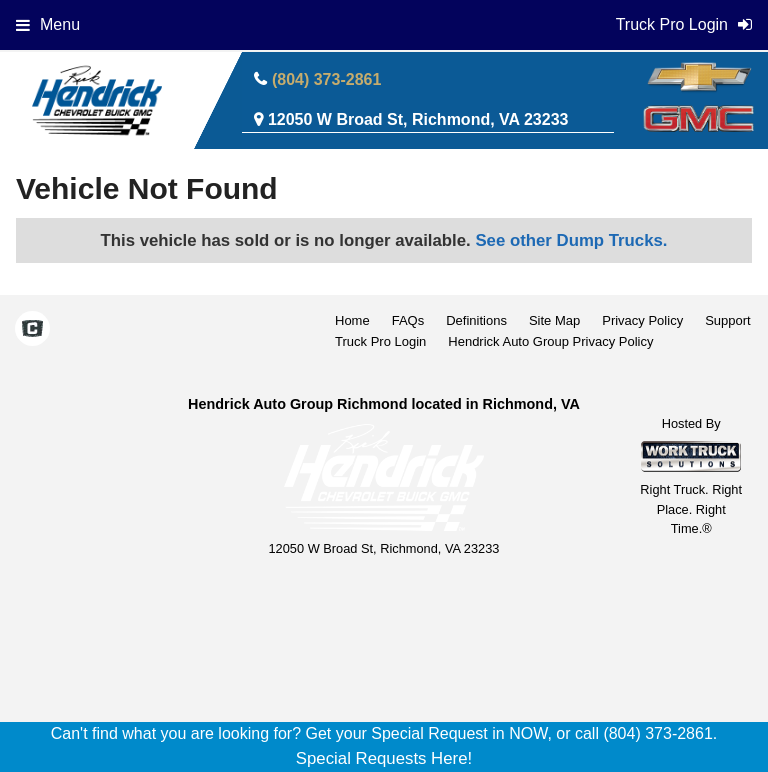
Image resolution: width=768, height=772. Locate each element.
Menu (48, 24)
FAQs (408, 320)
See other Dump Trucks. (571, 240)
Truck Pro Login (380, 341)
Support (728, 320)
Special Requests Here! (384, 758)
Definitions (476, 320)
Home (352, 320)
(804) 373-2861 (326, 79)
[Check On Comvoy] (32, 331)
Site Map (554, 320)
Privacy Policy (642, 320)
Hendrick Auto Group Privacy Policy (550, 341)
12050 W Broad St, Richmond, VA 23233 (418, 119)
